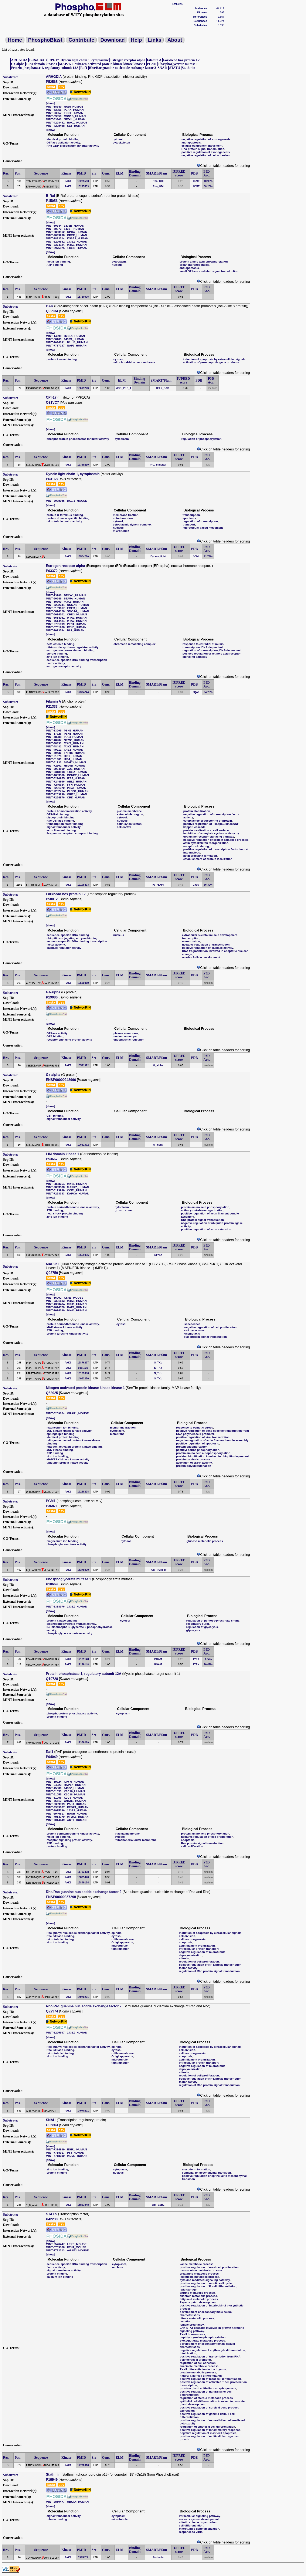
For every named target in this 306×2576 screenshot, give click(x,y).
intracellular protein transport (199, 1948)
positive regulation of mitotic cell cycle (206, 2283)
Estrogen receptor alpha (127, 60)
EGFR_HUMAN (77, 608)
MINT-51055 (53, 1794)
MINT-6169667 (55, 608)
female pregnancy (192, 2324)
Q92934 (52, 311)
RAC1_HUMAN (77, 122)
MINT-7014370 (55, 1307)
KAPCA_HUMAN (78, 1193)
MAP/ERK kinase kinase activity (68, 1459)
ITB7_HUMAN (76, 778)
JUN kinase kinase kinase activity (69, 1430)
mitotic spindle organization (198, 2522)
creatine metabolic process (198, 2372)
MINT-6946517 (55, 1813)
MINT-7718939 (55, 2155)
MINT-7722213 (55, 2250)
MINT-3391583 (55, 1300)
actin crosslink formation (200, 855)
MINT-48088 (53, 736)
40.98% (208, 181)
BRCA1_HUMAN (75, 595)
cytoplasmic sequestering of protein (207, 820)
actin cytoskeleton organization (202, 1210)
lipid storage (188, 2289)
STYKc (158, 1255)
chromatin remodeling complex (134, 644)
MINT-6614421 (55, 620)
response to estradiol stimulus (203, 644)
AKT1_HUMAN (76, 1820)
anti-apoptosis (191, 142)
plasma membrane (129, 811)
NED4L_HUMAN (74, 119)
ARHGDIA (19, 60)
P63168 (52, 479)
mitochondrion (123, 518)
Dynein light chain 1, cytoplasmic (85, 60)
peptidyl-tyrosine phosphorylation (202, 2337)
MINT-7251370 (55, 788)
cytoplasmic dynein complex (132, 524)
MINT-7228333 (55, 1193)
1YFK (196, 1659)
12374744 (83, 692)
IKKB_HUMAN (73, 736)
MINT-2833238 (55, 235)
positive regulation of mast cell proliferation (209, 2267)
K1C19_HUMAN (74, 1791)
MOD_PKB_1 (123, 388)
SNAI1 (162, 68)
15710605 (83, 296)
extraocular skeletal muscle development (209, 935)
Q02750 (52, 1273)
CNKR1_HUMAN (75, 1800)
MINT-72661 (53, 765)
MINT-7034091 (55, 342)
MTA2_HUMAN (76, 620)
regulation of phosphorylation (201, 438)
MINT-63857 (53, 113)
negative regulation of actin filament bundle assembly (212, 1440)
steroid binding (57, 653)
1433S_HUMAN (77, 248)
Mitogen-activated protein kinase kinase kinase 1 (110, 64)
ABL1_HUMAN (76, 781)
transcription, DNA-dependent (203, 647)
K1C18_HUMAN (74, 1794)
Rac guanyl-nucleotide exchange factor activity (78, 1932)
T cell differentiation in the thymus (203, 2369)
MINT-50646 (53, 598)
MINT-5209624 (55, 1413)
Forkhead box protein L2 (181, 60)
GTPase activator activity (63, 142)
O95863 (52, 2125)
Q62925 (52, 1393)
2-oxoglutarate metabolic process (202, 2340)
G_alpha (158, 1065)
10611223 (83, 388)
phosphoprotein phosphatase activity (72, 1713)
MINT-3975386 (55, 1810)
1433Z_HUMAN (77, 241)
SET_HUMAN (76, 125)
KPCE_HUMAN (77, 235)
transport (189, 524)
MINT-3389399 (55, 1804)
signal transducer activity (64, 827)
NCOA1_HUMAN (78, 604)
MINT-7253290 (55, 794)
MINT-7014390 (55, 1310)
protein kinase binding (62, 359)
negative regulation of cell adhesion (205, 155)
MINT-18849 (53, 106)
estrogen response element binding (70, 650)
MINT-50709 (53, 601)
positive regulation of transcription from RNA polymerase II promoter (210, 2358)
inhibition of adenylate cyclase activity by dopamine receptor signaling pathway (211, 835)
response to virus (191, 2531)
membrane (117, 1434)
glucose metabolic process (205, 1541)
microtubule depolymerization (199, 2528)
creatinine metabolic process (199, 2273)
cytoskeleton (121, 142)
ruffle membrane (122, 1939)
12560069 (83, 982)
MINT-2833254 (55, 1184)
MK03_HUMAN (77, 1310)
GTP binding (55, 1036)
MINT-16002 (53, 1297)
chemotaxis (192, 1333)
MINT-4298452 (55, 122)
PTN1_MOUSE (76, 2247)
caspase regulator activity (64, 947)
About (174, 40)
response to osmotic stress (194, 1427)
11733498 (83, 1871)
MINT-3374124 (55, 244)
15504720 (83, 556)
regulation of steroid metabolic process (206, 2398)
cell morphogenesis (192, 1939)
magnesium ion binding (62, 1427)
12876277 (83, 1362)
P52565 (52, 82)
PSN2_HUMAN (73, 730)
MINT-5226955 (55, 778)
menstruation (191, 941)
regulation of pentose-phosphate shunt (212, 1620)
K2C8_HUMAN (73, 1797)
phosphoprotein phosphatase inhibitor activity (78, 438)
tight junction (120, 1948)
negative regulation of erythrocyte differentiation (212, 2350)
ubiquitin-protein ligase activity (67, 1462)
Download (112, 40)
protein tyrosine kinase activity (67, 1333)
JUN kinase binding (60, 1449)
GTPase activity (57, 1033)
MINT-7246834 (55, 784)
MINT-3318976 (55, 1606)
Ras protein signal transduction (205, 1336)
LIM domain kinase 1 (41, 64)
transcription (191, 515)
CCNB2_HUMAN (78, 775)
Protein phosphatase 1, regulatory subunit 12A (45, 68)
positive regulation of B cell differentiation (208, 2286)
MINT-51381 (53, 759)
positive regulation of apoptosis (197, 1443)
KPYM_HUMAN (74, 1781)
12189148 (83, 1659)
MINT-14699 (53, 336)
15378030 (83, 1569)
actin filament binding (61, 830)
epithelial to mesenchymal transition (206, 2172)
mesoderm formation (196, 2169)
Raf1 (83, 68)
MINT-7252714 (55, 791)
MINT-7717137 (55, 345)
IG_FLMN (158, 884)
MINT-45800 (53, 1788)
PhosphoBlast (45, 40)
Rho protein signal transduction (202, 149)
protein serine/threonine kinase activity (73, 1207)
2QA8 (196, 692)
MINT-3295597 (55, 2032)
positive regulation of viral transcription (203, 1437)
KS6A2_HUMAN (77, 238)
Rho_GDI (158, 181)
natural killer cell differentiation (201, 2375)
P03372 (52, 571)
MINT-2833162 (55, 232)
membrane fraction (125, 515)
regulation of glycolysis (202, 1627)
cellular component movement (201, 145)
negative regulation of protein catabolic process (215, 839)
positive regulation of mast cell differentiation (210, 2378)
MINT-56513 (53, 1800)
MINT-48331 (53, 743)
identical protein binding (63, 139)
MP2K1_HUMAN (77, 1816)
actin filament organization (197, 1945)
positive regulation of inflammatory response (210, 2429)
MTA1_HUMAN (76, 617)
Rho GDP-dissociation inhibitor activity (73, 145)
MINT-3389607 (55, 1807)
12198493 (83, 884)
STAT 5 (174, 68)
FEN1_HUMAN (73, 113)
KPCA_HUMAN (77, 232)
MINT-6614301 (55, 614)
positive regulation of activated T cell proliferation (213, 2382)
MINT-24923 (53, 1784)
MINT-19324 (53, 1781)
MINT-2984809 (55, 768)
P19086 (52, 997)
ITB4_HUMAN (73, 759)
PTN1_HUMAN (76, 624)
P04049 (52, 1757)
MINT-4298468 (55, 125)
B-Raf (33, 60)
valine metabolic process (197, 2264)
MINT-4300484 (55, 1304)
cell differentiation (191, 2525)
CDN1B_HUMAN (75, 116)
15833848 (83, 2204)
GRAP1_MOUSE (78, 1413)
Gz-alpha (17, 64)
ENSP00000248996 (61, 1080)
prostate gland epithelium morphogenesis (208, 2388)
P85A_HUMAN (76, 788)
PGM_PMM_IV (158, 1569)
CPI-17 (53, 60)
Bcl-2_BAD (162, 388)
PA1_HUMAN (75, 630)
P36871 (52, 1506)
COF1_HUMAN (77, 1190)
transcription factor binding (65, 823)
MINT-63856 (53, 109)
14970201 (83, 1996)
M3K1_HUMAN (77, 244)
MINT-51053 (53, 1791)
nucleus (117, 264)
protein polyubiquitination (193, 1465)
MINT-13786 (53, 595)
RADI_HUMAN (73, 106)
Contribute (81, 40)
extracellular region (130, 814)
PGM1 (152, 64)
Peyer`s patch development (198, 2302)
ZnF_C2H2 (158, 2204)
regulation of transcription (200, 521)
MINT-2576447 (55, 2244)
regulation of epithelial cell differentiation (207, 2426)
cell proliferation (192, 1846)
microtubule (121, 531)
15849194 (83, 1882)
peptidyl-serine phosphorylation (197, 1449)
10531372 (83, 1065)
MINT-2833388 (55, 1187)
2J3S (196, 884)
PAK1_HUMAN (76, 1804)
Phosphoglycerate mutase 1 (178, 64)
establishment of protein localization (207, 859)
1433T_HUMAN (74, 228)
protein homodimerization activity (69, 811)
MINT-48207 (53, 740)
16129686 (83, 1373)
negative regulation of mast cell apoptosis (208, 2433)
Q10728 (52, 1679)
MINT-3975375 (55, 248)
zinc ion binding (57, 656)
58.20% (208, 186)
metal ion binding (58, 261)
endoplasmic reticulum (128, 1039)
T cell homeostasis (192, 2334)
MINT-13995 (53, 730)
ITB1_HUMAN (73, 756)
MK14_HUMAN (77, 1184)
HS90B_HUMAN (74, 765)
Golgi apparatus (122, 1942)
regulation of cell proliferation (199, 1961)
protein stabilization (196, 811)
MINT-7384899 (55, 2149)
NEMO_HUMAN (74, 740)
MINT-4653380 (55, 775)
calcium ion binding (60, 2276)
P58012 (52, 899)
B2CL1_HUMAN (74, 336)
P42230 (52, 2219)
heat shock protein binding (65, 1213)
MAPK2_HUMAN (78, 1187)
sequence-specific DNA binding (68, 935)
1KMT (196, 181)
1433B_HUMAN (74, 225)
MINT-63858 (53, 116)
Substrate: (10, 77)
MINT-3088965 (55, 500)
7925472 (83, 2557)
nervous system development (199, 2519)
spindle (116, 1932)
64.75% (208, 692)
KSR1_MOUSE (73, 1297)
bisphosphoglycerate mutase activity (71, 1623)
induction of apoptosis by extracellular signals (214, 359)
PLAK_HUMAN (74, 109)
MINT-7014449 (55, 1820)
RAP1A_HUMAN (74, 1784)
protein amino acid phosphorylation (204, 261)
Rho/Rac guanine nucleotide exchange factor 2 (122, 68)
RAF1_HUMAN (76, 1307)
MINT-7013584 (55, 630)
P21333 (52, 706)
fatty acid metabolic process (199, 2299)
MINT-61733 (53, 762)
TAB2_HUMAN (73, 749)
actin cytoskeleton (129, 823)
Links (154, 40)
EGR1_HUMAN (77, 2149)
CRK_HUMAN (76, 797)
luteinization (188, 2353)
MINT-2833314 (55, 238)
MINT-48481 (53, 746)
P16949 (52, 2479)
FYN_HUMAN (76, 784)
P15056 (52, 201)
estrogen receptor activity (64, 666)
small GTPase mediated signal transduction (209, 271)
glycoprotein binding (61, 817)
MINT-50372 (53, 228)
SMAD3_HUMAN (75, 762)
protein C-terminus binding (65, 515)
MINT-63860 (53, 119)
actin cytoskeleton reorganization (205, 843)
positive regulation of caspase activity (207, 947)
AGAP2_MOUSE (78, 2250)
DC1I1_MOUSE (77, 500)
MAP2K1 (66, 64)
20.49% (208, 1664)
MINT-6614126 (55, 611)
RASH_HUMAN (77, 1813)
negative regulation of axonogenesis (206, 139)
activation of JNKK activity (194, 1462)
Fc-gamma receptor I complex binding (72, 833)
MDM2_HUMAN (77, 2155)
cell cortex (124, 827)
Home (15, 40)
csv (61, 87)
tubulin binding (57, 2519)
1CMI (196, 556)
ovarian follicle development (201, 957)
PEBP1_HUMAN (77, 1807)
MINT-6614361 (55, 617)
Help (136, 40)
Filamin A (154, 60)
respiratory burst (197, 1623)
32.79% (208, 556)
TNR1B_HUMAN (74, 752)
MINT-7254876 (55, 797)
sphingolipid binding (60, 1434)
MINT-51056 (53, 1797)
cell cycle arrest (194, 1330)
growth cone (123, 1210)
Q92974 (52, 2011)
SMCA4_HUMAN (78, 611)
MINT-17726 (53, 733)
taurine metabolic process (197, 2292)
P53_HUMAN (75, 2152)
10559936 (83, 1255)
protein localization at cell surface (206, 830)
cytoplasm (119, 261)
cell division (187, 1936)
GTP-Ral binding (58, 814)
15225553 (83, 181)
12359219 (83, 464)
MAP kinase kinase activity (64, 1327)
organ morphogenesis (194, 264)
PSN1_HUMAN (73, 733)
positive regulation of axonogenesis (205, 152)
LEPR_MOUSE (76, 2244)
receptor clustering (196, 846)
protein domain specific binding (68, 518)
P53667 (52, 1159)
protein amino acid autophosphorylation (203, 1453)
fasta (51, 87)
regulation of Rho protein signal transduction (209, 1971)
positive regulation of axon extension (206, 1229)
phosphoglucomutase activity (66, 1544)
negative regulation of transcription (206, 944)
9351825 (83, 1367)
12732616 (83, 2465)
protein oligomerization (191, 1446)
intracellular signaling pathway (199, 2516)
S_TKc (158, 1362)
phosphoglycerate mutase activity (69, 1633)
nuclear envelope (125, 1036)
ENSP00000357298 (61, 1897)
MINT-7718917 (55, 2152)
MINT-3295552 (55, 241)
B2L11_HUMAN (77, 342)
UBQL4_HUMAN (78, 2501)
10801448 (83, 1877)
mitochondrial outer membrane (134, 362)
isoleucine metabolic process (199, 2276)
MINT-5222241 (55, 604)
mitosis (184, 1958)
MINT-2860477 (55, 2501)
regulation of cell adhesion (198, 2362)
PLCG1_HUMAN (77, 791)
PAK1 (68, 181)
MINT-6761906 (55, 627)
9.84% (208, 1659)
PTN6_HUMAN (76, 627)
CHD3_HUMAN (77, 614)
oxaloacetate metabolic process (201, 2270)
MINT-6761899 (55, 624)
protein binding (57, 1716)
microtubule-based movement (203, 527)
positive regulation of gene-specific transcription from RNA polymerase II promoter (212, 1432)
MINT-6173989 (55, 1190)
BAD (43, 60)
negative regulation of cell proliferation (210, 1327)
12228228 (83, 1491)
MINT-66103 (53, 339)
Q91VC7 (52, 402)
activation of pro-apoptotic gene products (211, 362)
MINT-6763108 (55, 2247)
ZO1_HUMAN (76, 768)
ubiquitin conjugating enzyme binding (72, 938)
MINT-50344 (53, 225)
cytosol (118, 139)
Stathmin (188, 68)
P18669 (52, 1584)
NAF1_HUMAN (76, 345)
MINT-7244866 (55, 781)
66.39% (208, 884)
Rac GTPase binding (60, 820)
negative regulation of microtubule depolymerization (202, 1953)
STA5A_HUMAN (74, 598)
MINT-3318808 (55, 772)
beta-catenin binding (60, 644)
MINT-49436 (53, 752)
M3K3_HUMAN (74, 746)
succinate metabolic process (199, 2366)
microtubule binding (60, 1939)
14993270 (83, 1378)
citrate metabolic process (197, 2318)
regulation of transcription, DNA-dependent (212, 650)
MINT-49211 (53, 749)
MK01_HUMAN (77, 1304)
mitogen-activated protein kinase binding (74, 1446)
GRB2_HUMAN (77, 794)
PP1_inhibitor (158, 464)
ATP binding (55, 264)
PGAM (158, 1659)
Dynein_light (158, 556)
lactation (185, 2321)
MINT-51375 (53, 756)
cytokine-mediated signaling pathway (205, 2280)
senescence (192, 1324)
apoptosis (189, 518)
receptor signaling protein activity (69, 1039)
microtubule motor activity (64, 521)
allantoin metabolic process (198, 2296)
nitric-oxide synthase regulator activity (72, 647)
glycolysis (193, 1630)
